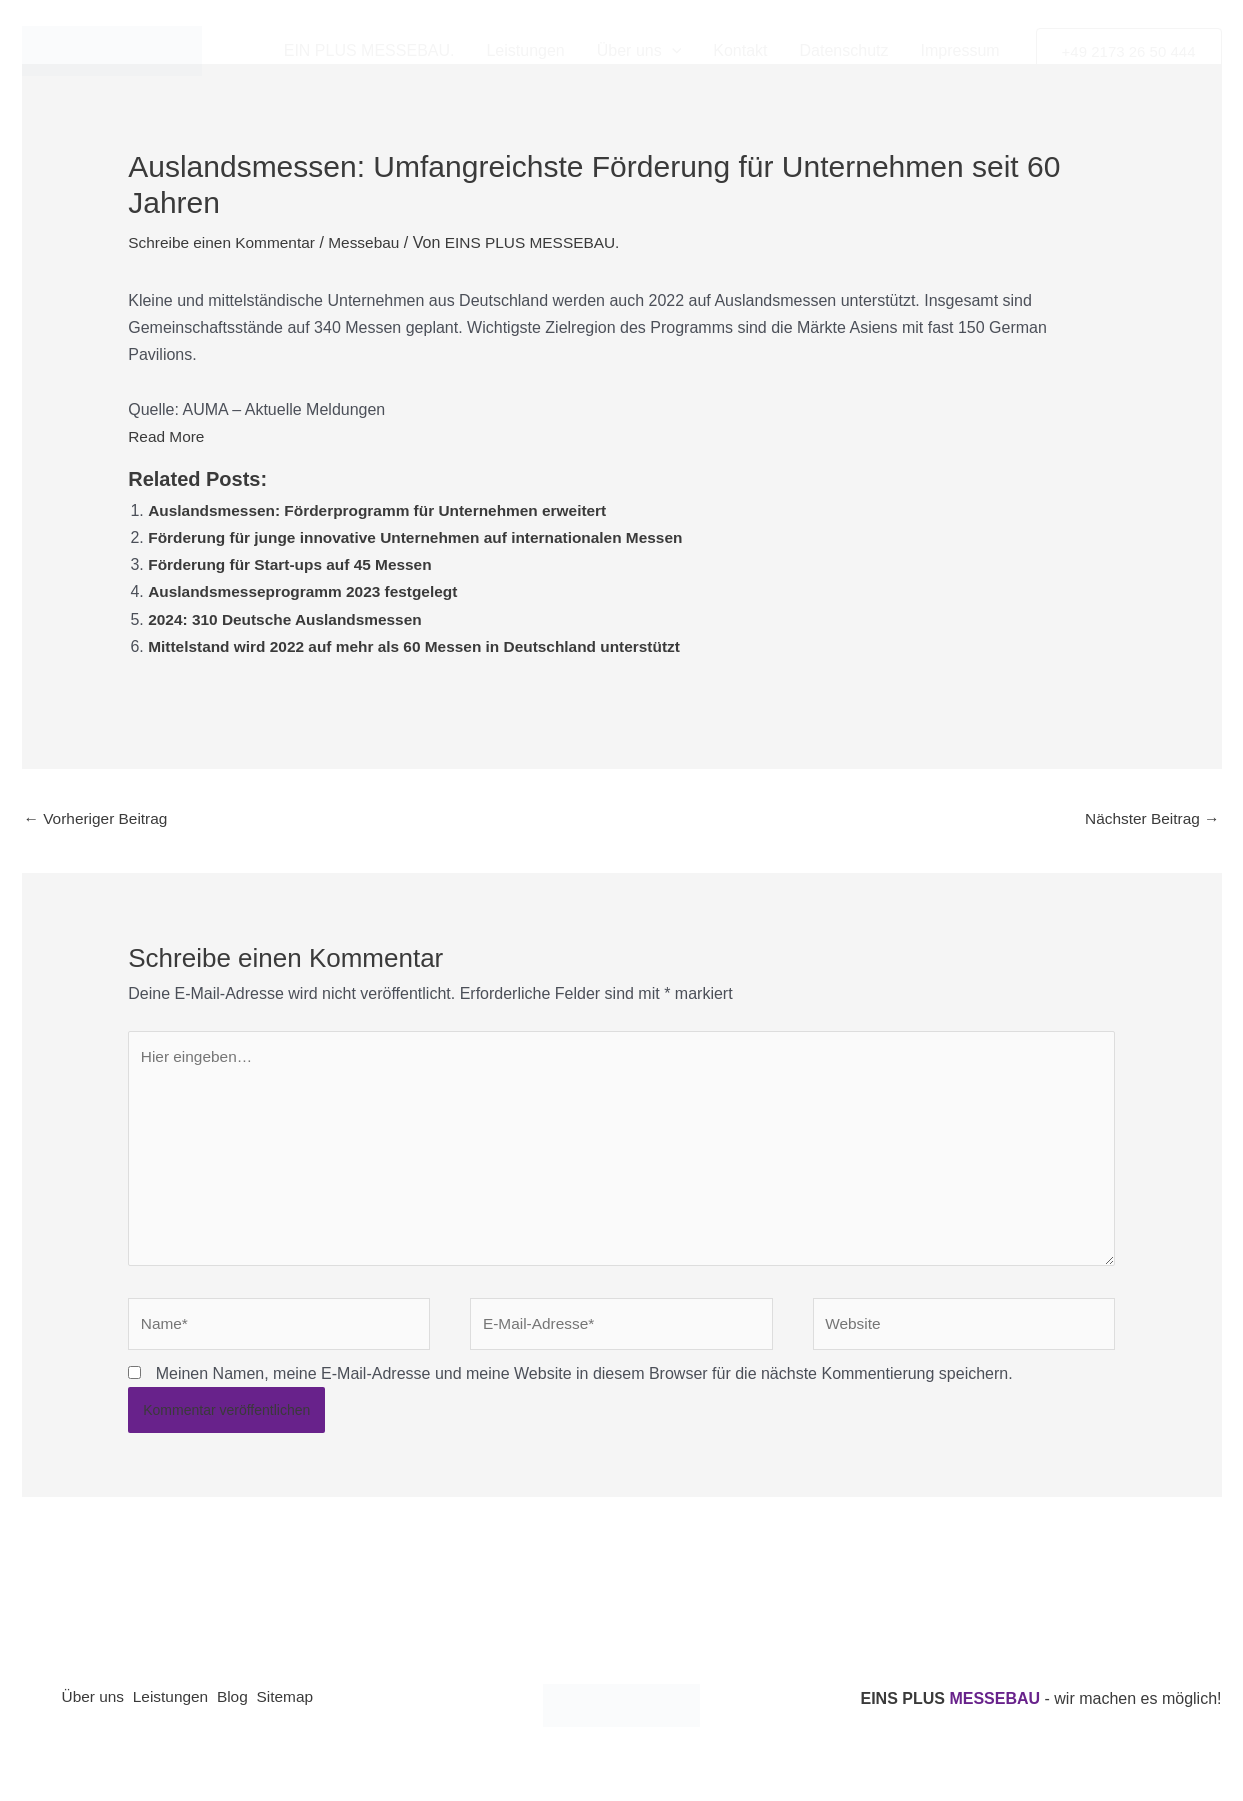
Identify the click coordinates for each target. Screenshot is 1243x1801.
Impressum (959, 50)
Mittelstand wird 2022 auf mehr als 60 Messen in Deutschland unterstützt (424, 646)
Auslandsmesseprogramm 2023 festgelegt (308, 591)
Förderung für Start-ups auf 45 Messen (295, 564)
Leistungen (525, 50)
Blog (251, 1710)
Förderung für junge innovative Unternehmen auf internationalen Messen (425, 537)
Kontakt (740, 50)
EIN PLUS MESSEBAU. (369, 50)
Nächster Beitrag (1150, 819)
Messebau (372, 242)
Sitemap (311, 1710)
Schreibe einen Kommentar (225, 242)
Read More (167, 436)
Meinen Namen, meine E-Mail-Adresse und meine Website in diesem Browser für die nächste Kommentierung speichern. (584, 1385)
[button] (672, 51)
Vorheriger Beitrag (98, 819)
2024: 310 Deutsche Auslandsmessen (290, 619)
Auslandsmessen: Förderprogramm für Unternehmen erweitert (386, 510)
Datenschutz (844, 50)
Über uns (639, 51)
